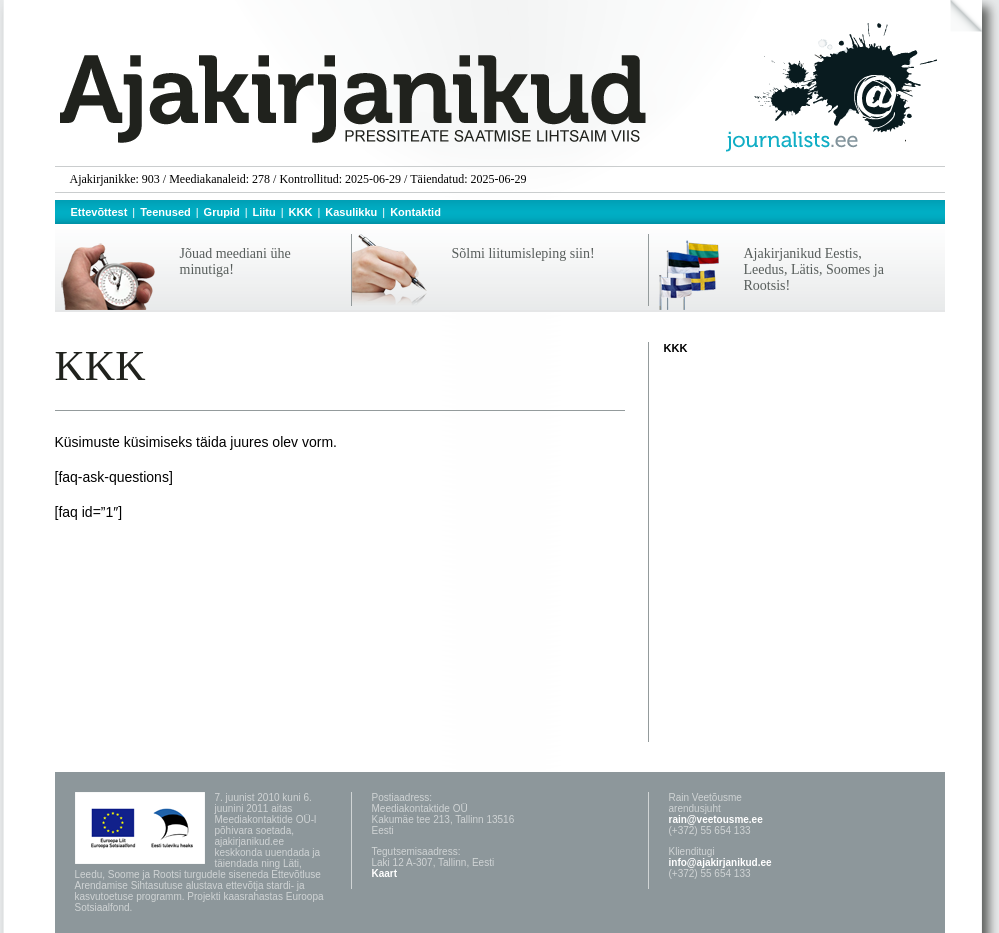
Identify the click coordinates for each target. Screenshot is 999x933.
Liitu (264, 212)
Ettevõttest (99, 212)
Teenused (165, 212)
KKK (301, 212)
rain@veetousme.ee (716, 819)
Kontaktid (415, 212)
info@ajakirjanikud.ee (720, 862)
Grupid (222, 212)
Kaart (385, 873)
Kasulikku (351, 212)
